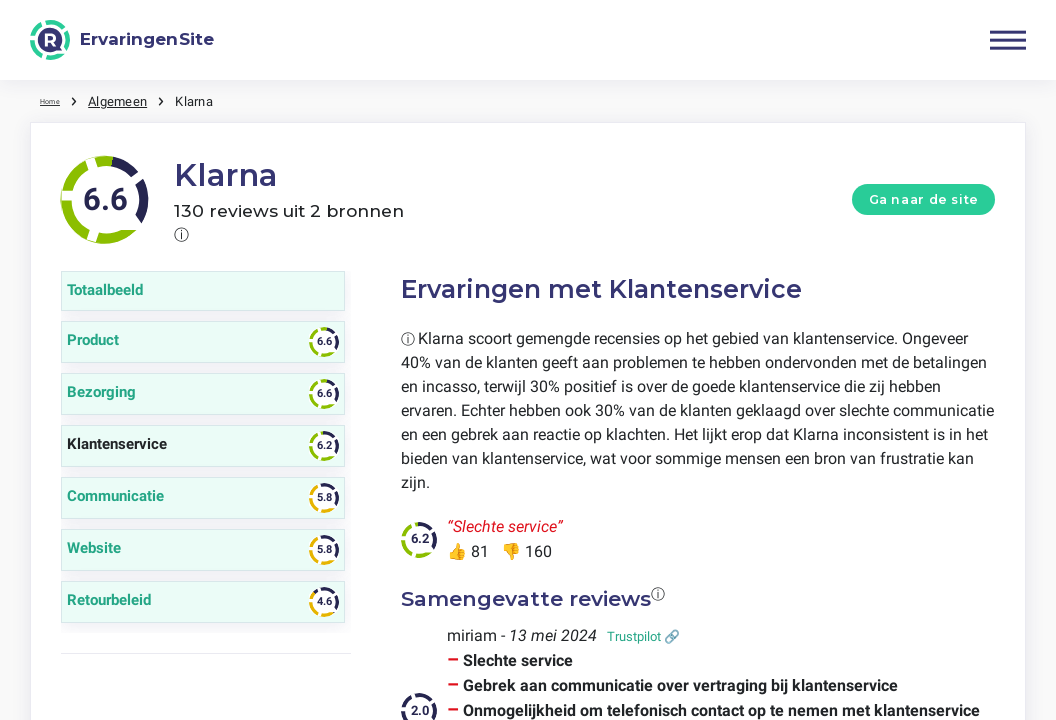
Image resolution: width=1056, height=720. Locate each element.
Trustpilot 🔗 (643, 635)
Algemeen (130, 100)
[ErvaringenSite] (122, 40)
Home (57, 100)
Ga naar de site (924, 198)
